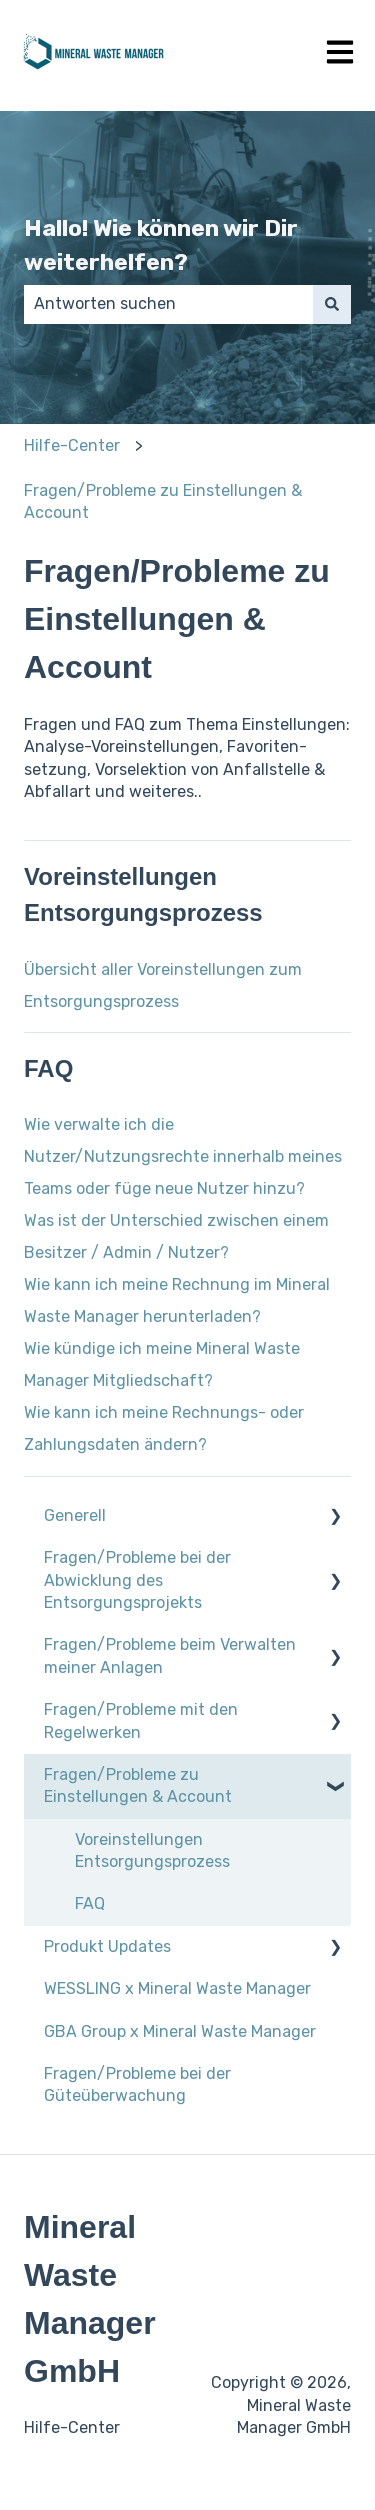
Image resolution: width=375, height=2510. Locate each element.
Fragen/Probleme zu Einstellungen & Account (163, 501)
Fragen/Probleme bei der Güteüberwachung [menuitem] (137, 2084)
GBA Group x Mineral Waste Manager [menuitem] (180, 2031)
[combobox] (168, 304)
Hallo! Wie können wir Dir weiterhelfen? (161, 245)
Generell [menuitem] (75, 1515)
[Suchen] (332, 304)
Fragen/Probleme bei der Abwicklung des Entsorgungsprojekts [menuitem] (137, 1580)
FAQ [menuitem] (90, 1903)
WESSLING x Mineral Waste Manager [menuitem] (177, 1988)
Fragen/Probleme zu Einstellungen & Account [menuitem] (138, 1785)
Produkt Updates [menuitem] (107, 1946)
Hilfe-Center (72, 445)
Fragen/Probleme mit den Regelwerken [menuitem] (141, 1720)
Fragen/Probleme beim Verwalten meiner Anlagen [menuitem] (170, 1655)
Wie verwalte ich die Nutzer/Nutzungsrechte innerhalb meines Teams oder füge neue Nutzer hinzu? (183, 1156)
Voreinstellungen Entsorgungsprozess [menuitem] (152, 1850)
